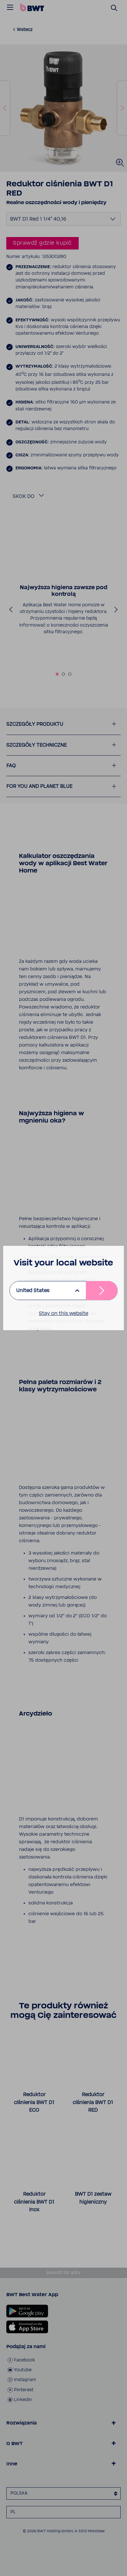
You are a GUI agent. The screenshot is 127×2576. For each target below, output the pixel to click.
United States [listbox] (32, 1290)
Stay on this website (63, 1313)
